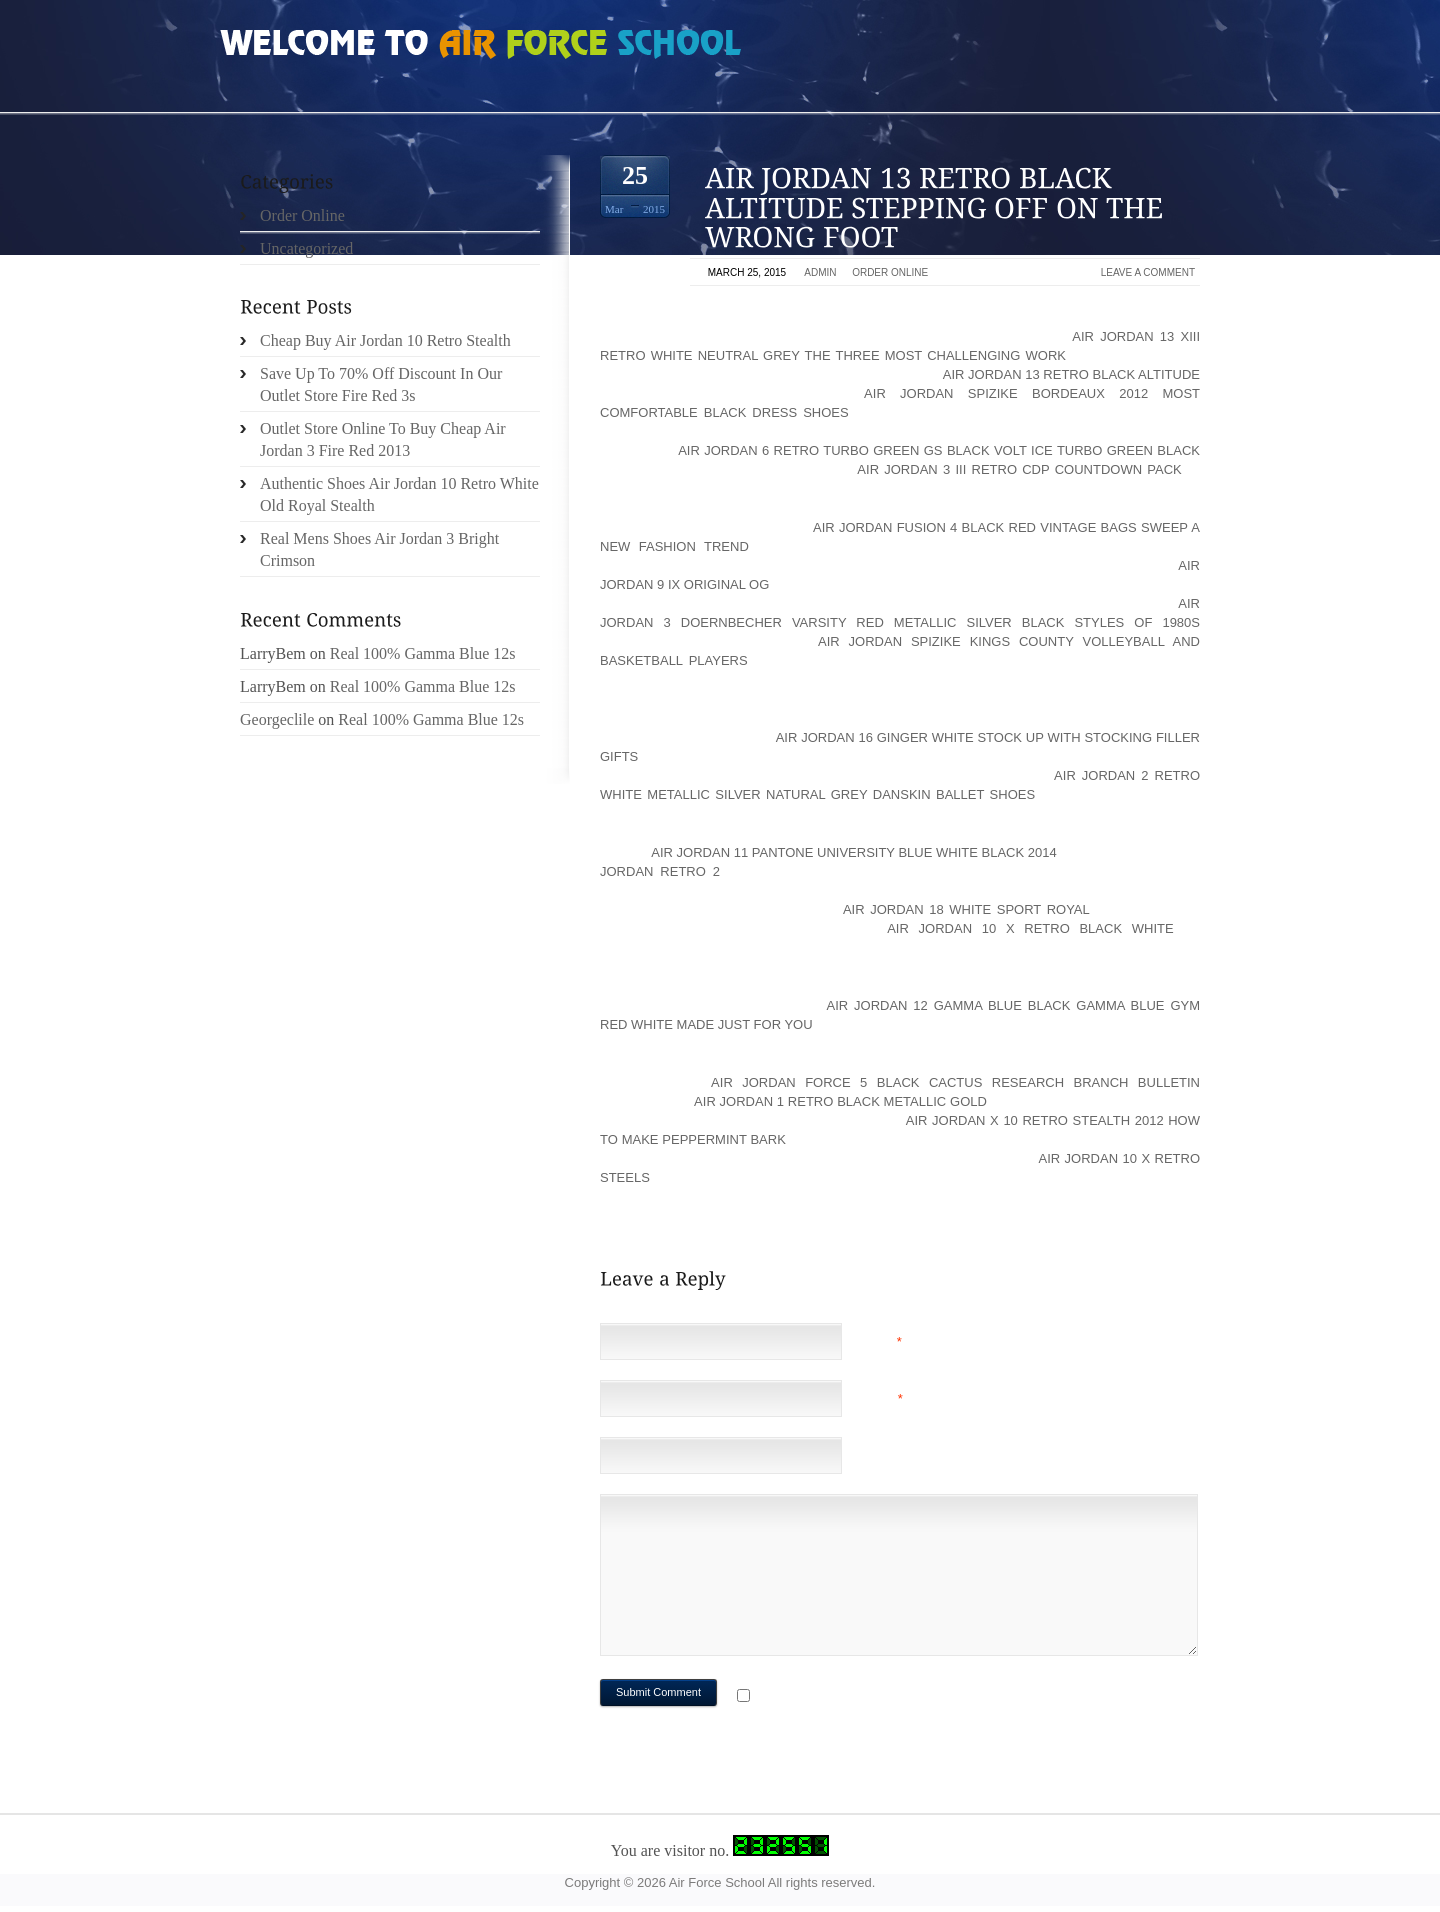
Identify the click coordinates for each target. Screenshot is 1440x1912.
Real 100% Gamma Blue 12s (423, 653)
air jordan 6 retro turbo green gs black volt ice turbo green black (939, 450)
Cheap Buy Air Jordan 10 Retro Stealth (385, 340)
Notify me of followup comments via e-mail (913, 1697)
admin (820, 272)
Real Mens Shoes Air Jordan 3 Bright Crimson (379, 549)
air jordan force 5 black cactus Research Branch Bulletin (955, 1082)
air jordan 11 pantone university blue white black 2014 (853, 852)
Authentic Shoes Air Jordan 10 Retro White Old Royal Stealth (399, 494)
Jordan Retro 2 (660, 871)
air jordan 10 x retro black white (1030, 928)
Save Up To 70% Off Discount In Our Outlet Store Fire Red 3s (381, 384)
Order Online (890, 272)
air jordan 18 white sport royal (966, 909)
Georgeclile (277, 719)
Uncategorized (306, 248)
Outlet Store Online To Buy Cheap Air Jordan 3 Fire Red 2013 (383, 439)
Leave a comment (1148, 272)
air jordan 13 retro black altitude (1071, 374)
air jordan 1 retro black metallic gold (840, 1101)
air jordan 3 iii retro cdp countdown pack (1019, 469)
